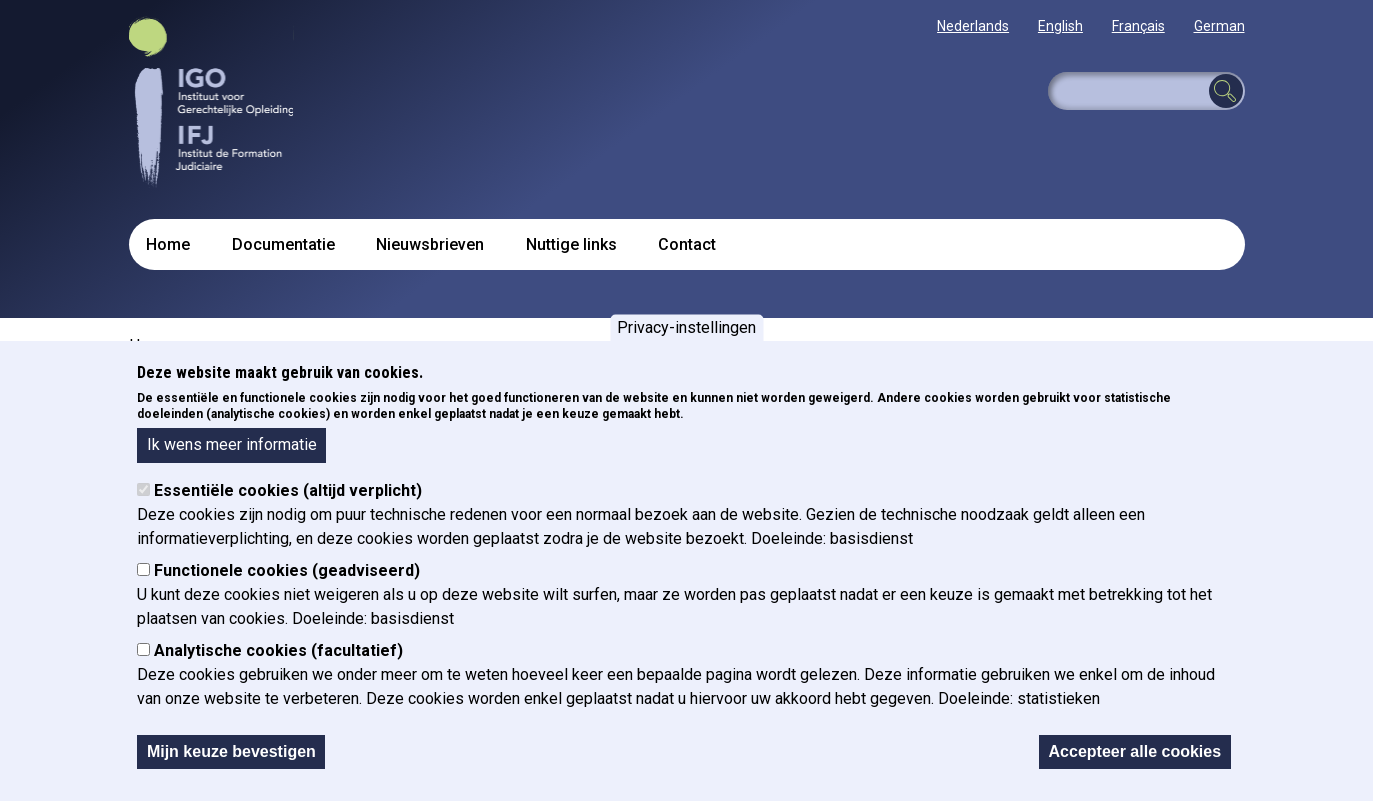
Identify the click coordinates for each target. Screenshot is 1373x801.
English (1060, 26)
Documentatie (283, 244)
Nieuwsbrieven (430, 244)
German (1219, 26)
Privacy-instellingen (686, 329)
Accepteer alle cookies (1135, 752)
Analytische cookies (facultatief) (278, 651)
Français (1138, 26)
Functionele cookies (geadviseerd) (287, 571)
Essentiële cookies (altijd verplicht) (288, 491)
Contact (687, 244)
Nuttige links (571, 244)
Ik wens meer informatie (232, 446)
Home (168, 244)
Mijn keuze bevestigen (231, 752)
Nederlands (973, 26)
